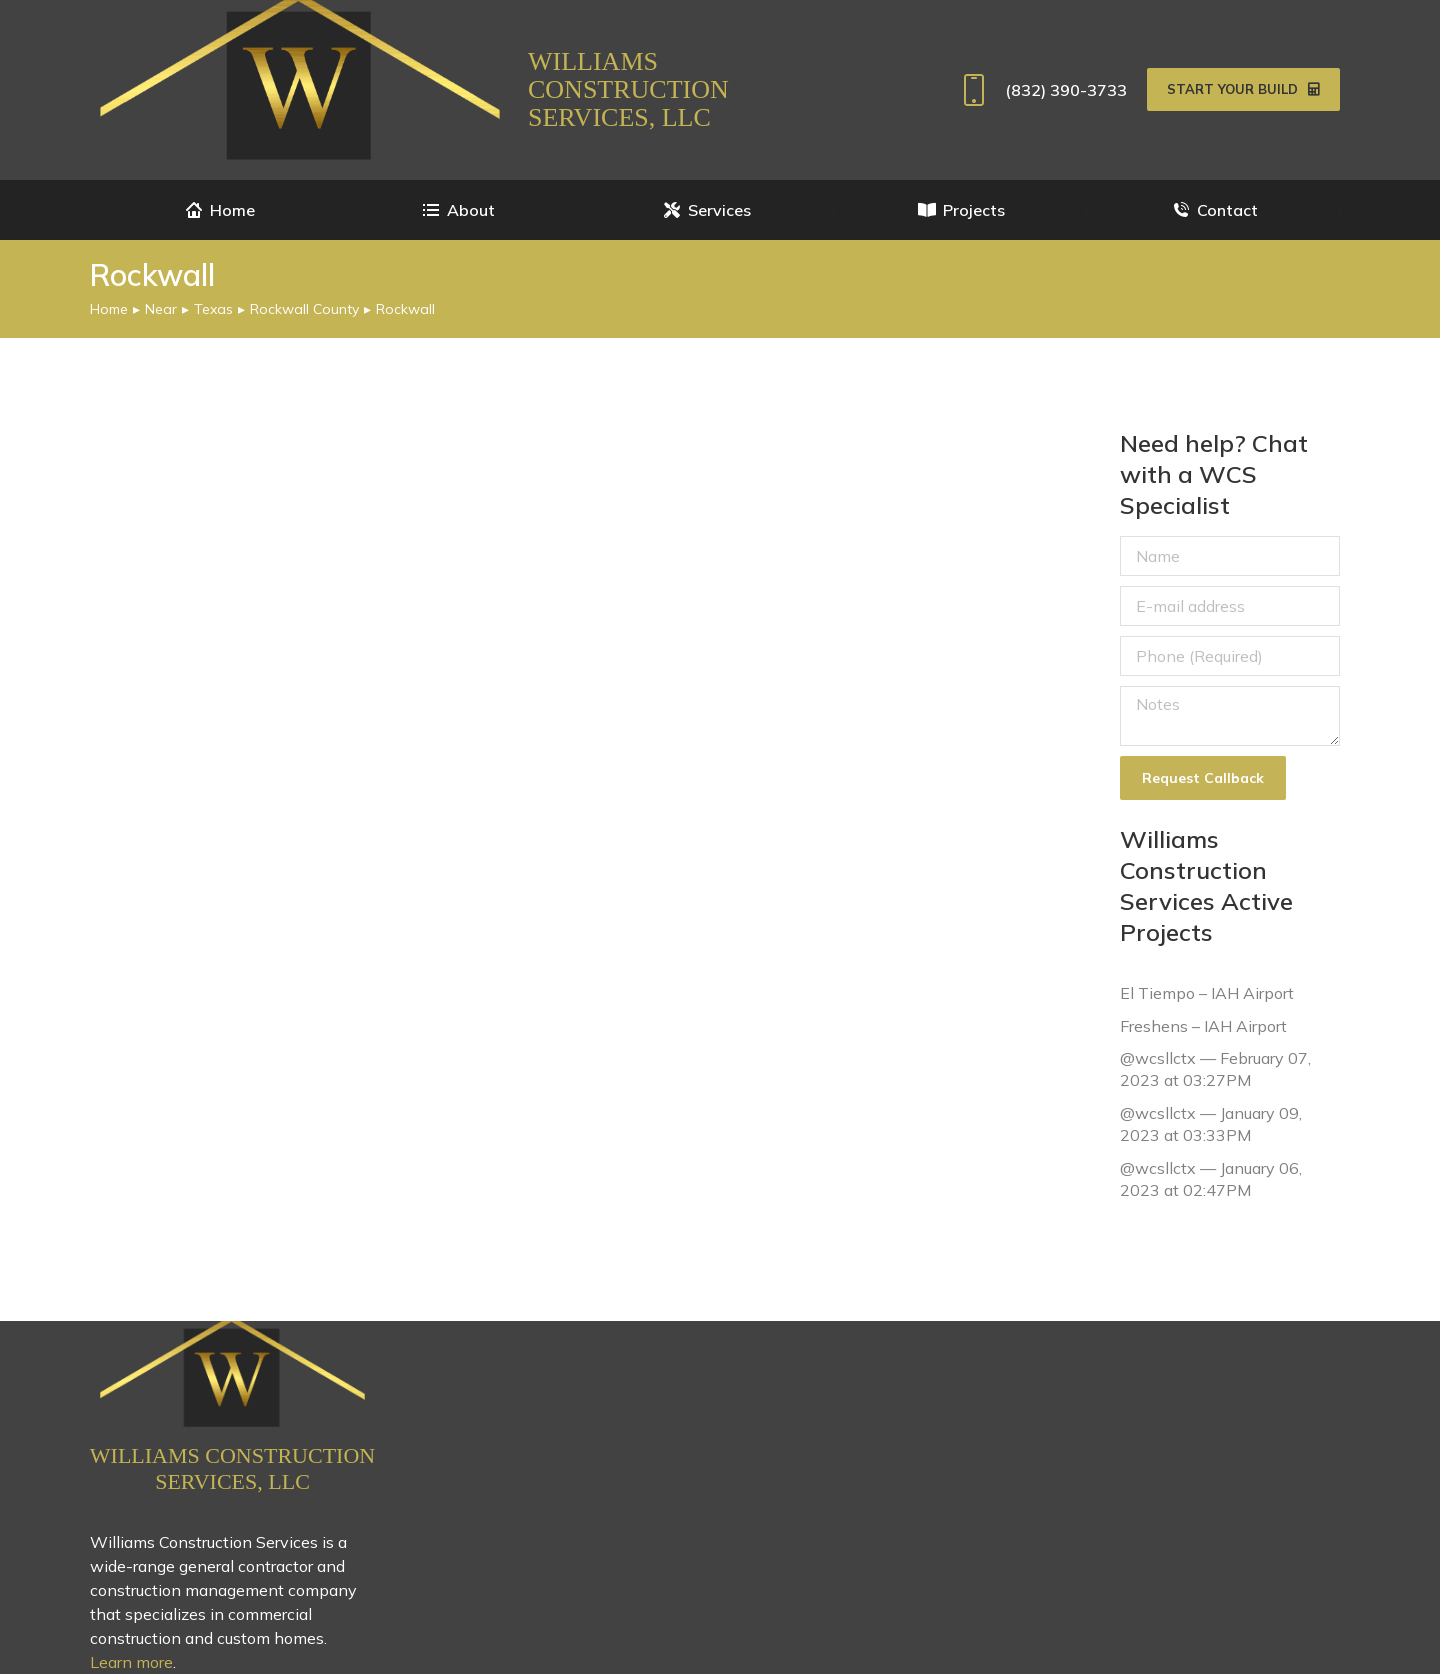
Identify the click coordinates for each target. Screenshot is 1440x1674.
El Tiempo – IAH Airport (1207, 993)
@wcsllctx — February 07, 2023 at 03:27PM (1215, 1069)
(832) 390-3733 (1040, 90)
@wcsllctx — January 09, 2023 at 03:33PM (1211, 1124)
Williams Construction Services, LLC (628, 89)
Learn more (131, 1662)
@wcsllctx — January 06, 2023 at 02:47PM (1211, 1178)
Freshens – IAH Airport (1203, 1025)
